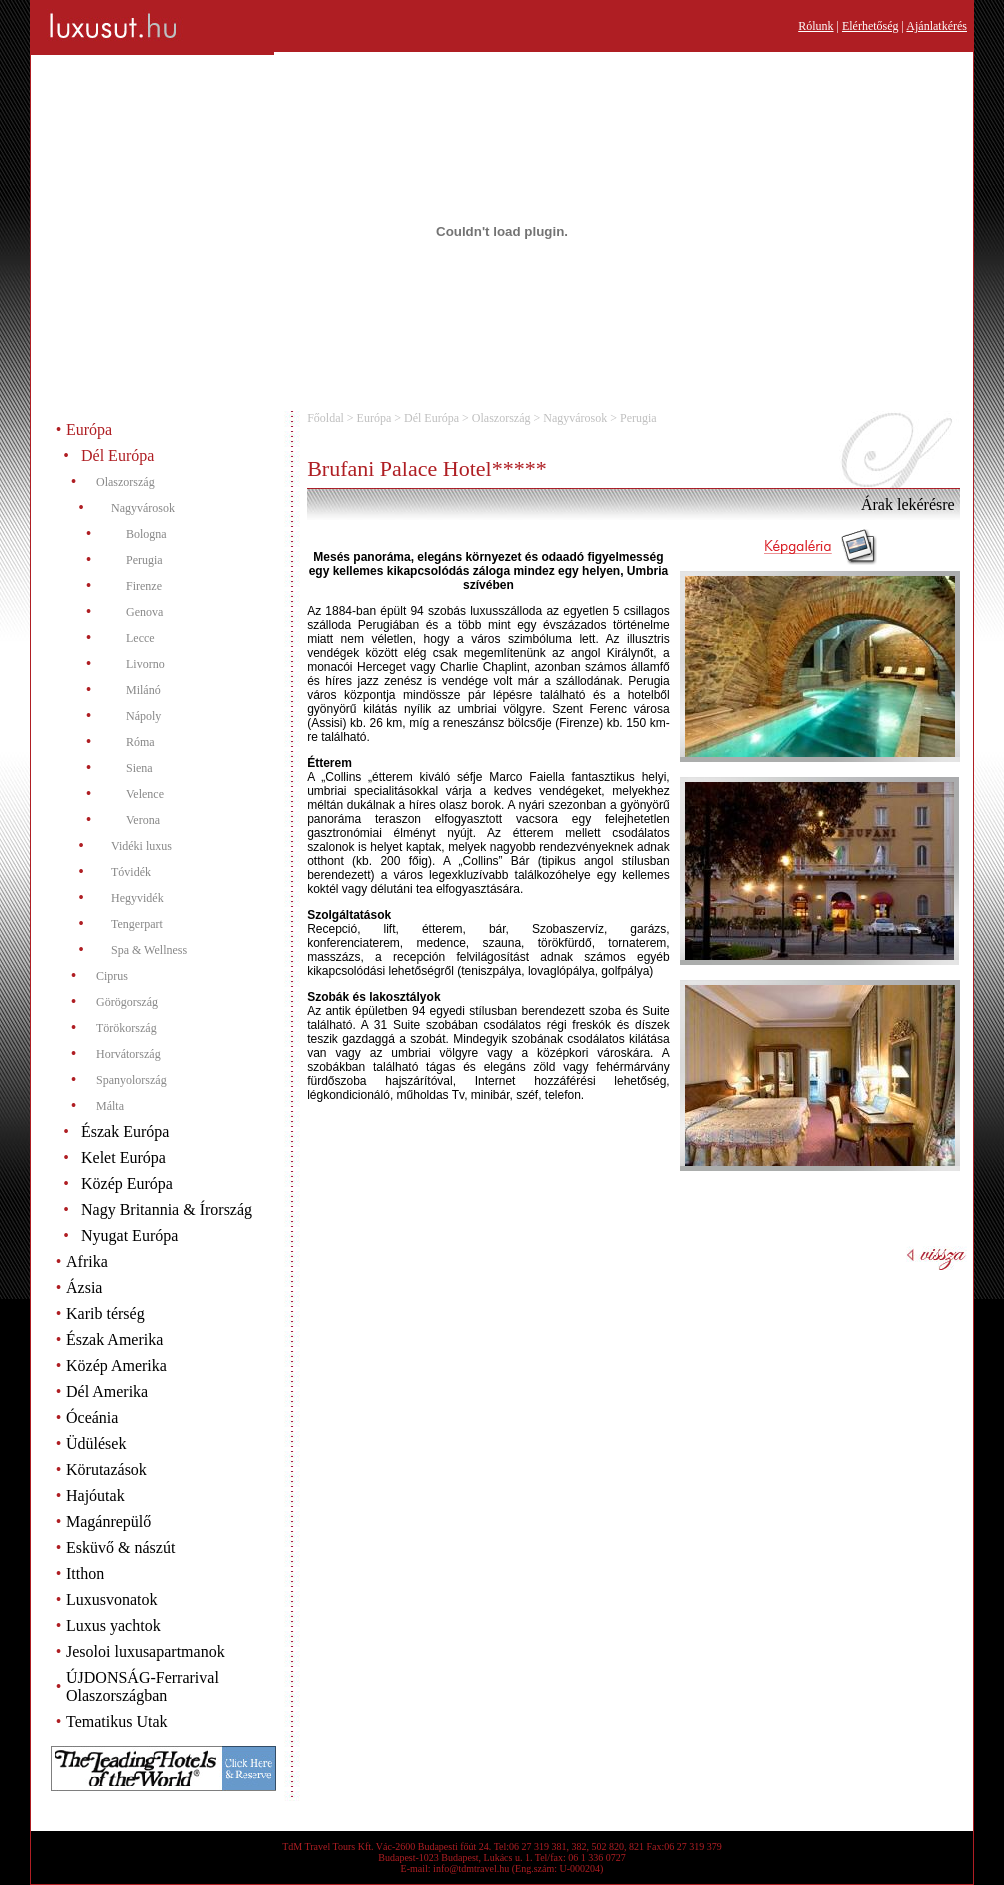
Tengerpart (137, 924)
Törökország (126, 1028)
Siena (139, 768)
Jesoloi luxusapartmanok (145, 1651)
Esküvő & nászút (120, 1547)
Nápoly (143, 716)
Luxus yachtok (113, 1625)
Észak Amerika (114, 1339)
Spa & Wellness (149, 950)
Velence (145, 794)
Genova (144, 612)
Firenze (144, 586)
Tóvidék (131, 872)
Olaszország (125, 482)
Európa (89, 429)
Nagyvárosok (143, 508)
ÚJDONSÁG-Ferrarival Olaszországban (142, 1686)
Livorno (145, 664)
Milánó (143, 690)
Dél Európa (117, 455)
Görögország (127, 1002)
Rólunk (815, 26)
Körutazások (106, 1469)
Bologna (146, 534)
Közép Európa (127, 1183)
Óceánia (92, 1417)
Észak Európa (125, 1131)
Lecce (140, 638)
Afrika (87, 1261)
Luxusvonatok (112, 1599)
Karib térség (105, 1313)
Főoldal (325, 418)
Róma (140, 742)
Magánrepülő (108, 1521)
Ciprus (112, 976)
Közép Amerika (116, 1365)
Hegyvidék (137, 898)
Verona (143, 820)
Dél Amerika (107, 1391)
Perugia (144, 560)
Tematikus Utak (117, 1721)
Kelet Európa (123, 1157)
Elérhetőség (870, 26)
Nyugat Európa (129, 1235)
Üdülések (96, 1443)
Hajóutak (95, 1495)
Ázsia (84, 1287)
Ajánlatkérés (936, 26)
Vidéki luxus (141, 846)
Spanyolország (131, 1080)
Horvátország (128, 1054)
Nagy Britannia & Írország (166, 1209)
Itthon (85, 1573)
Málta (110, 1106)
